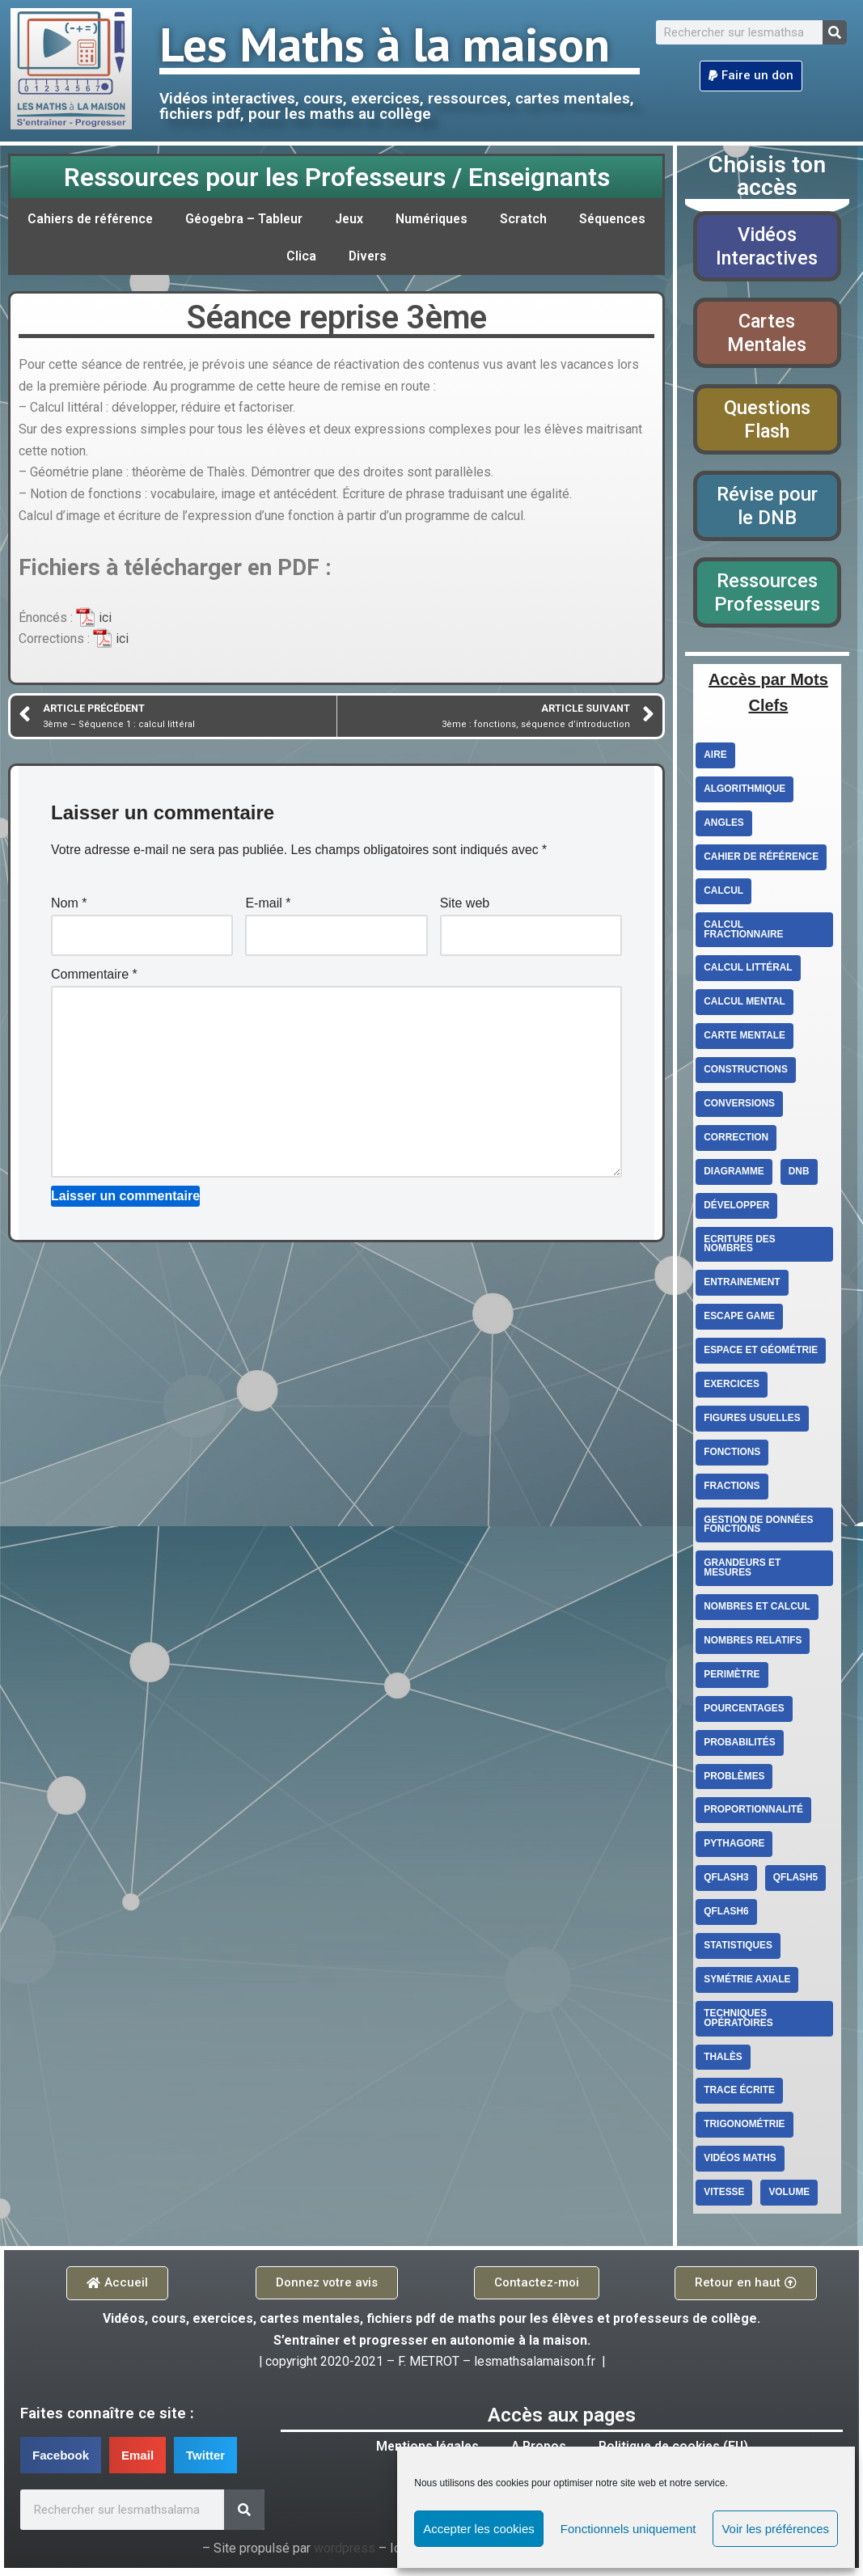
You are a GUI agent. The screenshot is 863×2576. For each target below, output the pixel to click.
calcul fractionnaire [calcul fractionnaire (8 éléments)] (744, 932)
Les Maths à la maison (384, 43)
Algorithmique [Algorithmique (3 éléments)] (745, 791)
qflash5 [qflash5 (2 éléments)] (796, 1883)
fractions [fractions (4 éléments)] (732, 1490)
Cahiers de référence (137, 218)
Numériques (485, 218)
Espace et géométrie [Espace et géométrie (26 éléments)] (761, 1354)
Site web (464, 909)
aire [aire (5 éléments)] (715, 757)
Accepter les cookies (479, 2529)
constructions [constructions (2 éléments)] (746, 1073)
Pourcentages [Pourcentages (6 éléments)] (744, 1713)
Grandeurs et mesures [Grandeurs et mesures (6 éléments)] (742, 1573)
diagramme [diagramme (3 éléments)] (734, 1175)
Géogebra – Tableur (295, 218)
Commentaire (94, 981)
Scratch (578, 218)
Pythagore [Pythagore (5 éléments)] (734, 1849)
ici (105, 621)
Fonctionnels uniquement (628, 2529)
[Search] (835, 32)
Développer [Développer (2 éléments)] (737, 1209)
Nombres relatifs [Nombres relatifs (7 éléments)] (753, 1646)
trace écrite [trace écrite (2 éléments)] (740, 2097)
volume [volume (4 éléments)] (789, 2199)
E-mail (267, 909)
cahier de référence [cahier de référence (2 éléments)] (761, 859)
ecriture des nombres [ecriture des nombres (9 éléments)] (740, 1247)
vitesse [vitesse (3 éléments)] (724, 2199)
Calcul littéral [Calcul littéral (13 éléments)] (748, 971)
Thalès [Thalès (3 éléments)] (723, 2063)
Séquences (269, 256)
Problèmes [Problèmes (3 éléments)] (734, 1781)
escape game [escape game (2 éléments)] (740, 1320)
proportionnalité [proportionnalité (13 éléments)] (754, 1815)
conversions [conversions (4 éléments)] (740, 1107)
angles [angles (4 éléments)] (724, 825)
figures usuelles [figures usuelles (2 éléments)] (753, 1422)
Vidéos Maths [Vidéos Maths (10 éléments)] (740, 2165)
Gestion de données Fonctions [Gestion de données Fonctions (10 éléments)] (759, 1529)
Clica (351, 256)
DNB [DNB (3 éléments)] (799, 1175)
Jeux (402, 218)
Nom (69, 909)
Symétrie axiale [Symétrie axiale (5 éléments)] (747, 1985)
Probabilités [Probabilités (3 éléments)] (740, 1747)
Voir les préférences (775, 2529)
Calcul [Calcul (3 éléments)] (723, 893)
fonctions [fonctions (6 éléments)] (732, 1456)
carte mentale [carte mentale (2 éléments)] (745, 1039)
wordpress (343, 2557)
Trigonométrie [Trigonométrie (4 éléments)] (744, 2131)
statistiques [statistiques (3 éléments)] (738, 1951)
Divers (418, 256)
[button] (751, 76)
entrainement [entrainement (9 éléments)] (742, 1286)
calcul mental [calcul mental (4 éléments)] (745, 1005)
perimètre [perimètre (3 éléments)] (732, 1680)
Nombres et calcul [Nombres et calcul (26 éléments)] (757, 1612)
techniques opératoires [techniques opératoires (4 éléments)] (738, 2024)
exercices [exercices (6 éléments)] (731, 1388)
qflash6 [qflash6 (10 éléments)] (726, 1917)
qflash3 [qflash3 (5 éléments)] (726, 1883)
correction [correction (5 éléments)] (736, 1141)
